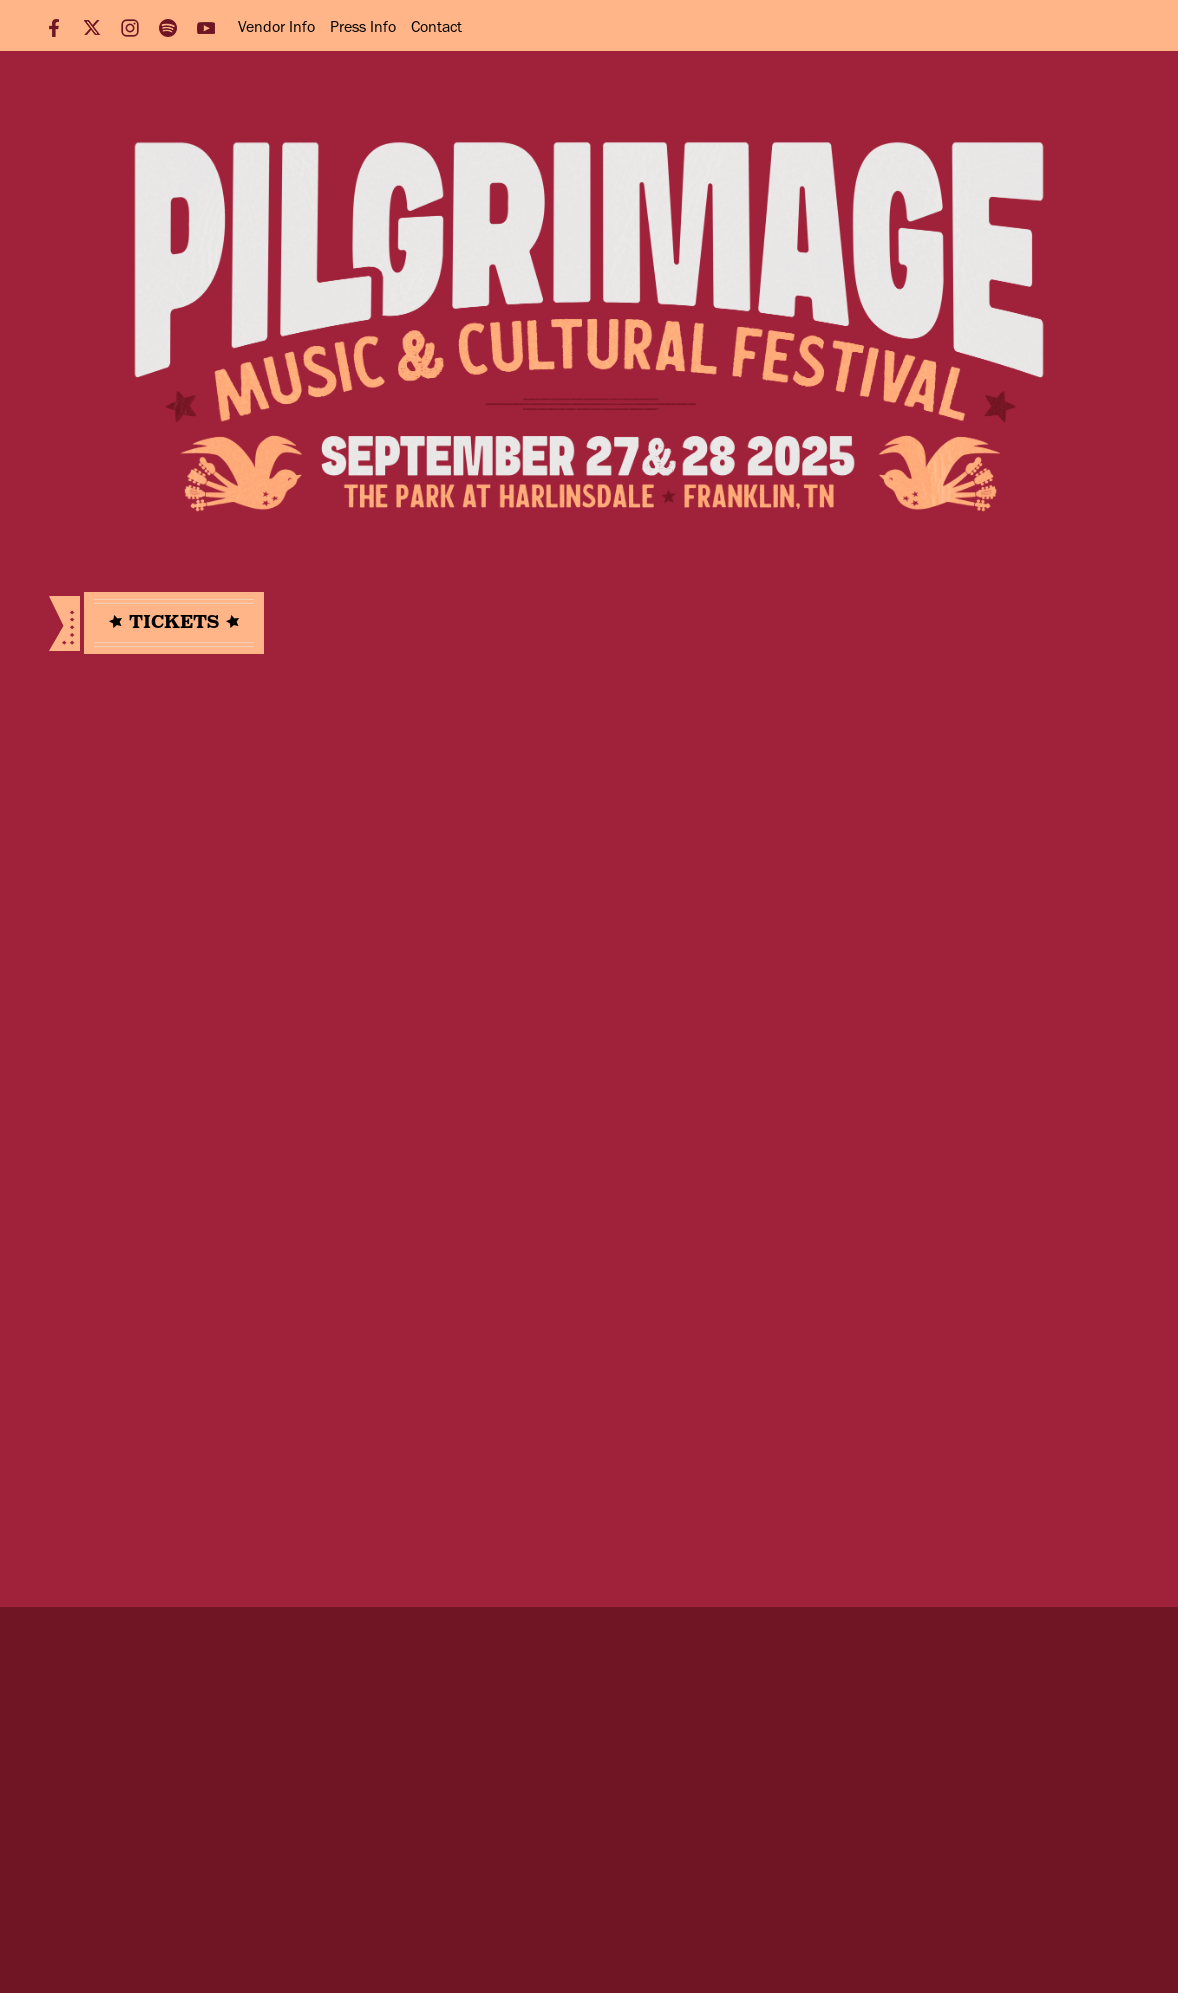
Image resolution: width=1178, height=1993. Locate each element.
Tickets (174, 622)
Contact (436, 26)
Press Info (363, 26)
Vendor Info (276, 26)
